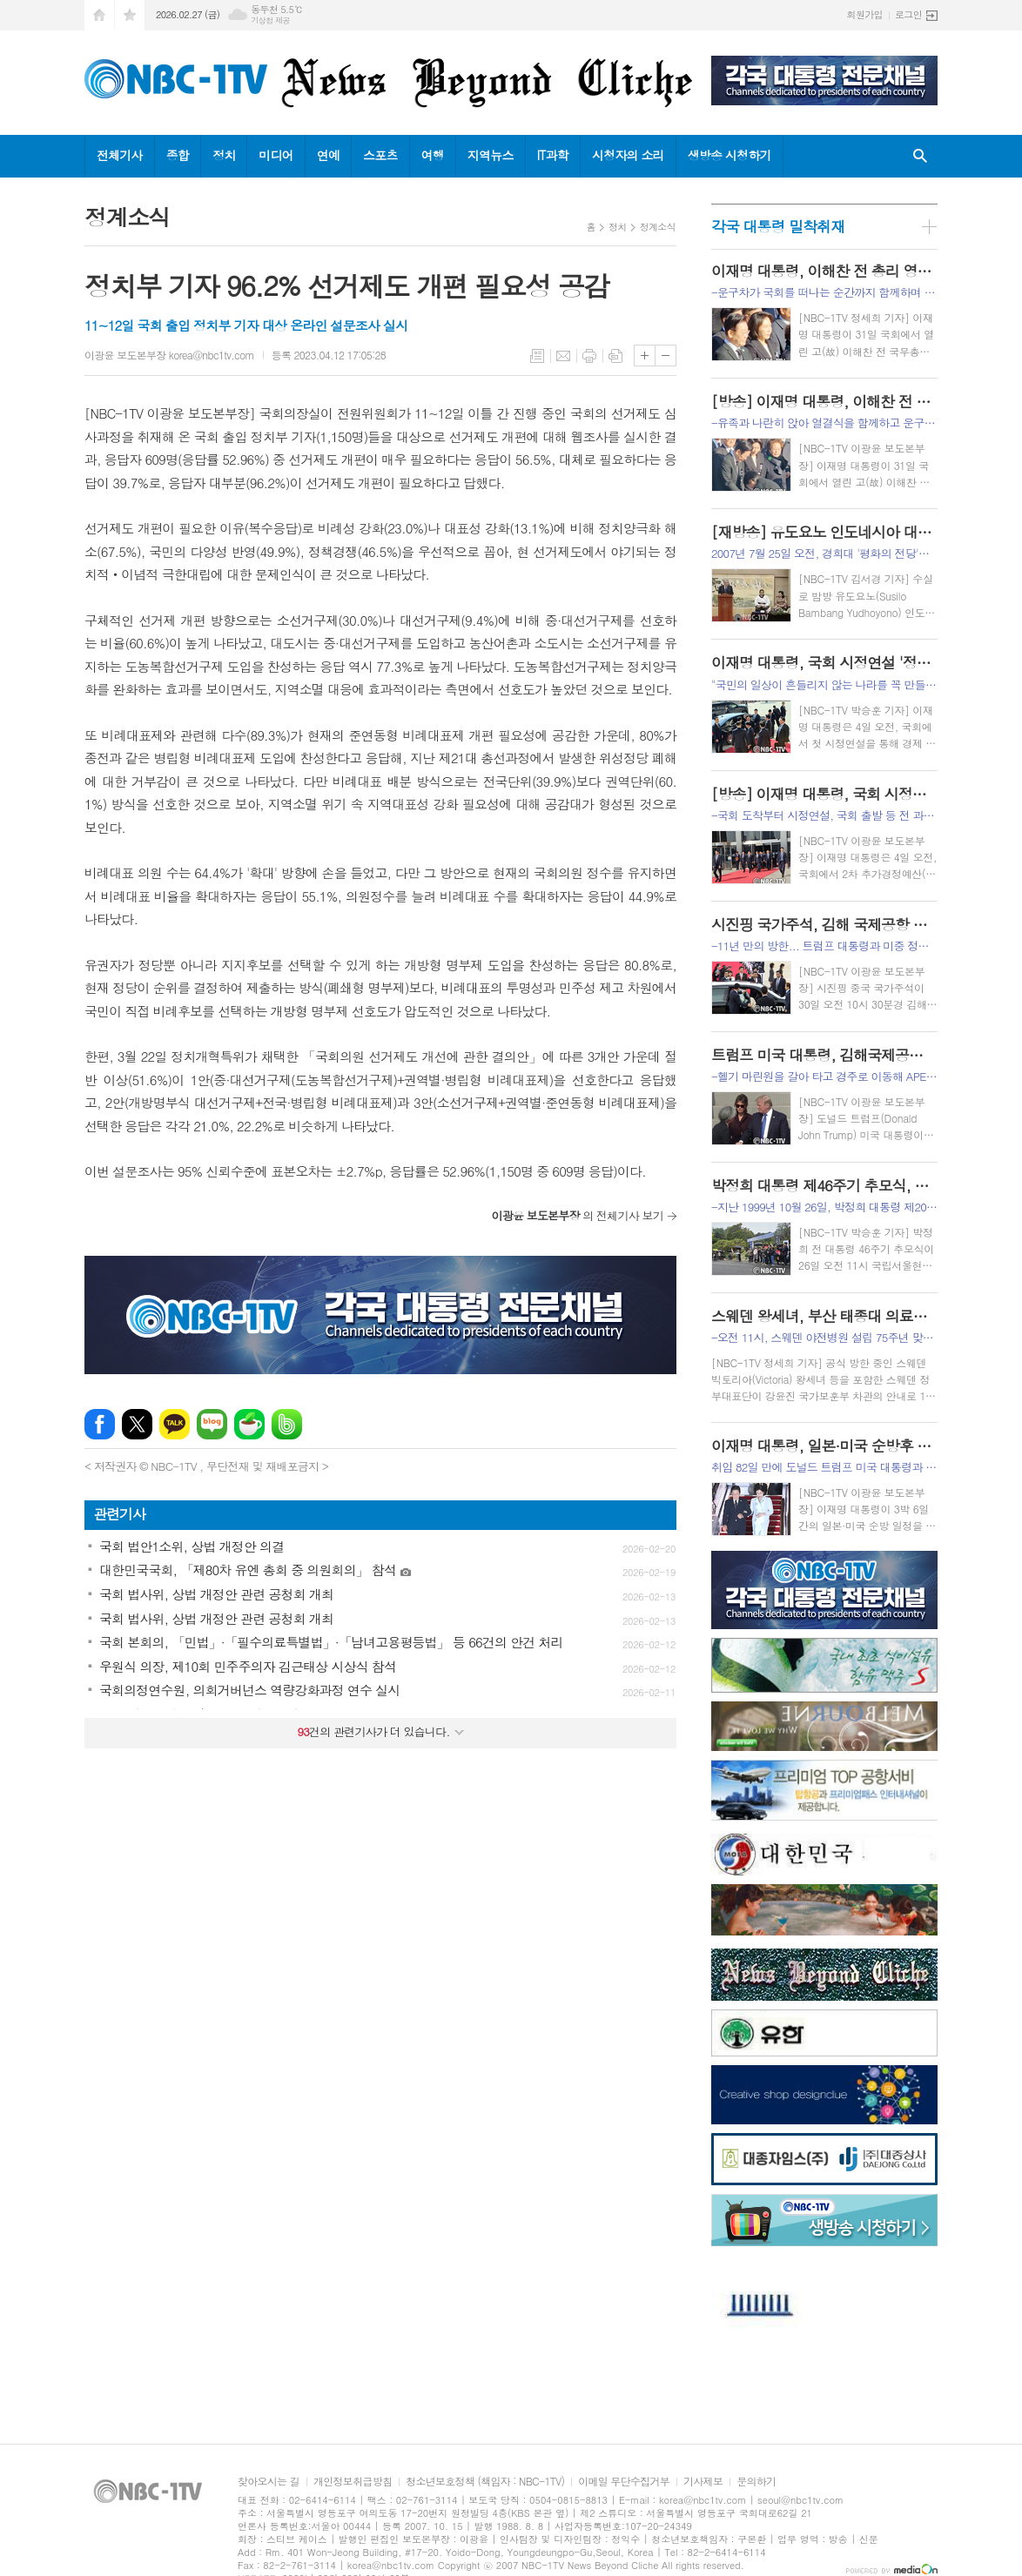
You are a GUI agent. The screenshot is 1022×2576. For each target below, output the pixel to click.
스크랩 (615, 356)
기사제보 (703, 2481)
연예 (328, 155)
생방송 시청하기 (729, 155)
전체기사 (120, 155)
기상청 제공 (270, 20)
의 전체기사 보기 (577, 1215)
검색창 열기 (920, 156)
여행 (432, 155)
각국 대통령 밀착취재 (777, 226)
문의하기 (756, 2481)
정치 (223, 155)
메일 (563, 356)
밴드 (287, 1424)
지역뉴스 (490, 155)
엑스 (137, 1424)
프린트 (589, 356)
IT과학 (552, 155)
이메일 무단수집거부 (623, 2481)
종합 (177, 155)
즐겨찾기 (130, 15)
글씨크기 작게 (665, 355)
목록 (537, 356)
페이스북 (99, 1424)
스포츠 (380, 155)
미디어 (275, 155)
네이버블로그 (212, 1424)
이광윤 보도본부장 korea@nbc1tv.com (169, 354)
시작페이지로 (99, 15)
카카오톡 (174, 1424)
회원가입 (865, 14)
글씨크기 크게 (645, 355)
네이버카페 (249, 1424)
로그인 (908, 14)
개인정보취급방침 (352, 2481)
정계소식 (658, 226)
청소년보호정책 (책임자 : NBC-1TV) (485, 2481)
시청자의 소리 (628, 155)
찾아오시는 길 (268, 2481)
